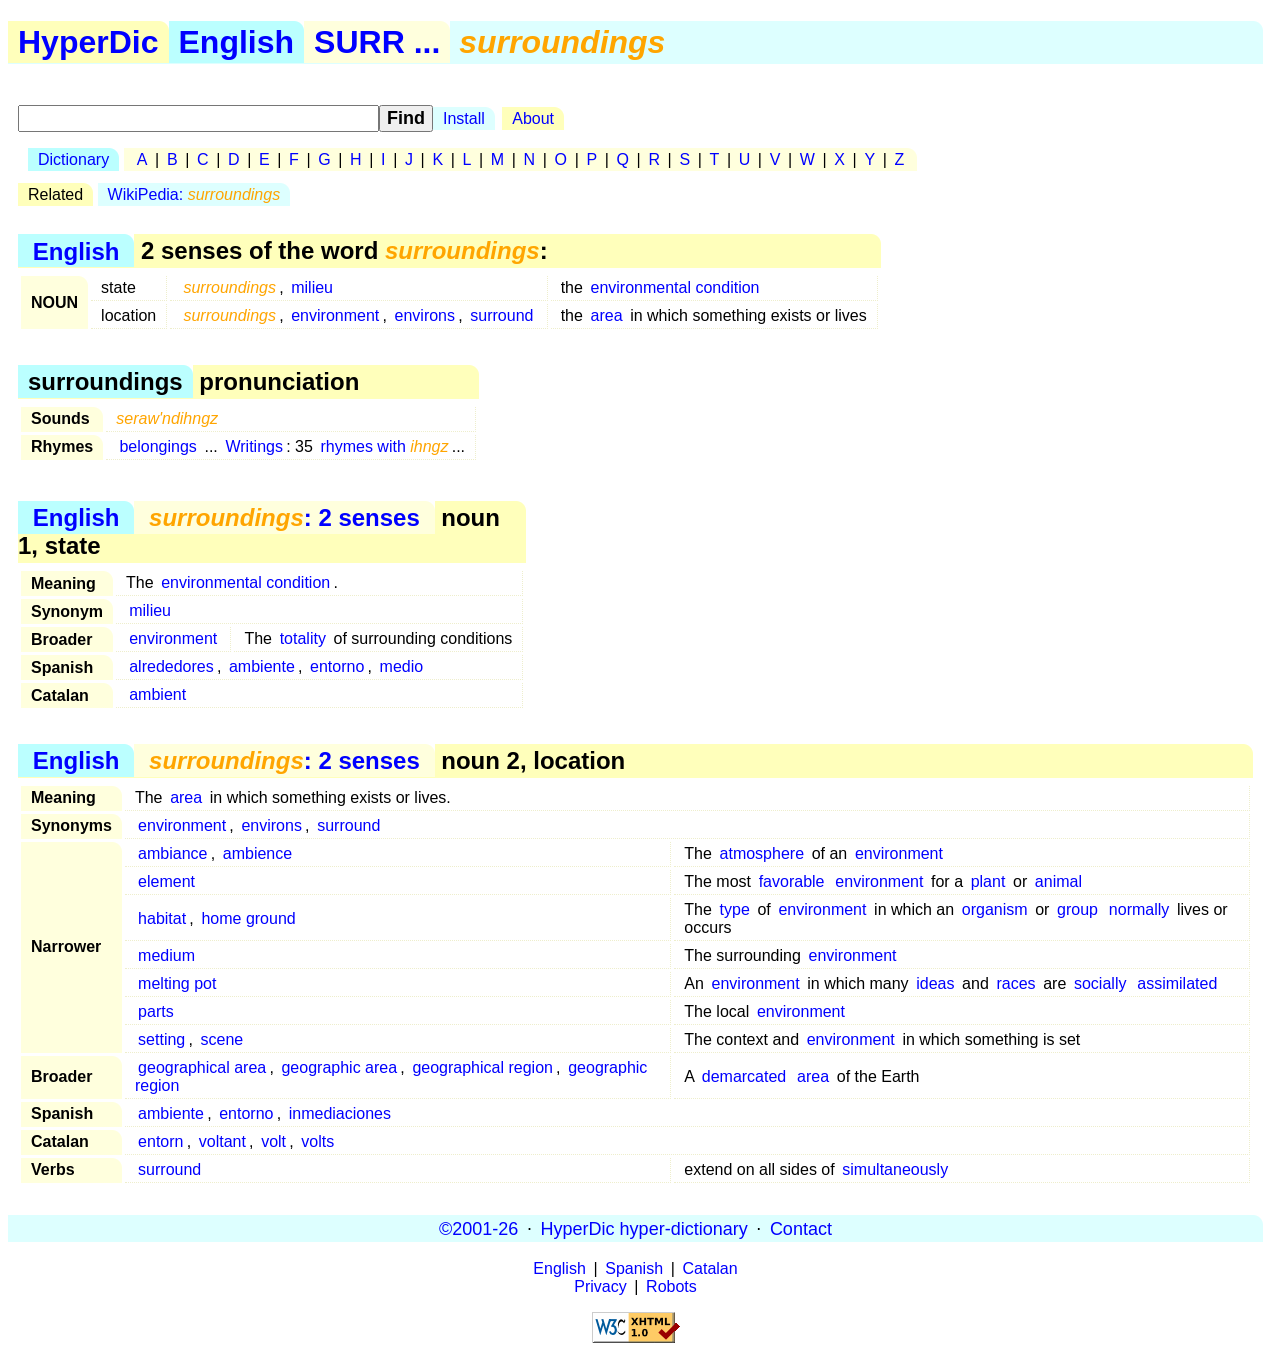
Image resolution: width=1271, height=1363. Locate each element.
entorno (337, 666)
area (607, 315)
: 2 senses (284, 517)
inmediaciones (340, 1113)
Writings (254, 446)
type (735, 909)
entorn (160, 1141)
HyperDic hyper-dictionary (644, 1228)
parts (156, 1011)
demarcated (744, 1076)
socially (1100, 983)
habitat (162, 918)
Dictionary (73, 159)
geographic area (339, 1067)
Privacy (600, 1286)
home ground (248, 918)
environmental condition (675, 287)
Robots (671, 1286)
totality (303, 638)
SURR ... (377, 42)
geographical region (482, 1067)
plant (988, 881)
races (1015, 983)
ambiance (172, 853)
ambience (257, 853)
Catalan (710, 1268)
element (166, 881)
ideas (935, 983)
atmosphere (762, 853)
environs (425, 315)
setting (161, 1039)
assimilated (1177, 983)
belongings (157, 446)
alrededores (171, 666)
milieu (312, 287)
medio (402, 666)
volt (273, 1141)
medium (166, 955)
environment (335, 315)
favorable (792, 881)
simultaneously (895, 1169)
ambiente (262, 666)
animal (1058, 881)
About (533, 118)
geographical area (202, 1067)
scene (222, 1039)
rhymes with (384, 446)
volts (317, 1141)
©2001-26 (478, 1228)
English (237, 42)
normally (1139, 909)
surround (501, 315)
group (1077, 909)
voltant (222, 1141)
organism (995, 909)
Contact (801, 1228)
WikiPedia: (194, 194)
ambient (157, 694)
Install (464, 118)
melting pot (177, 983)
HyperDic (88, 42)
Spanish (634, 1268)
